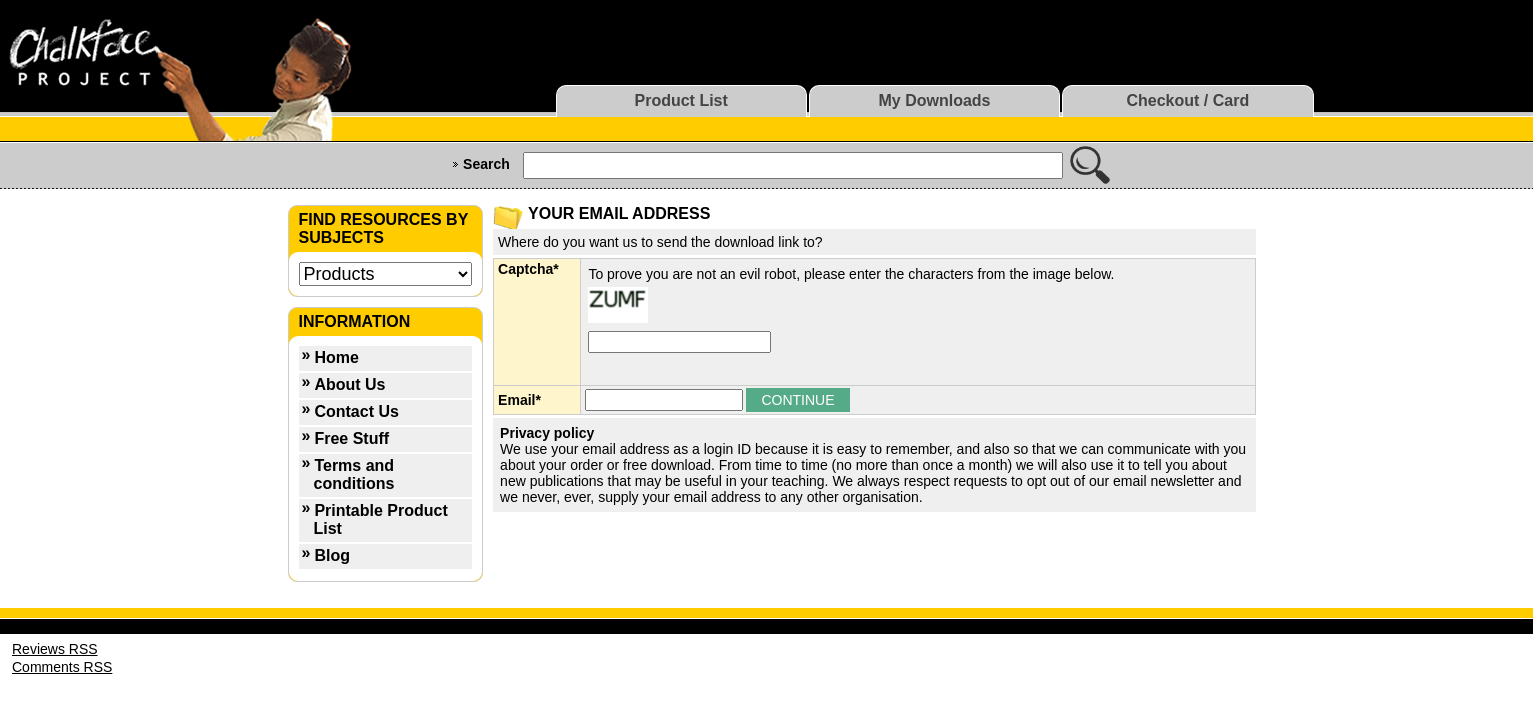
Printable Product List (381, 519)
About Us (349, 384)
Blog (332, 555)
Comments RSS (62, 667)
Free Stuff (351, 438)
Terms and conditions (354, 474)
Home (336, 357)
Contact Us (356, 411)
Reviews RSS (55, 649)
